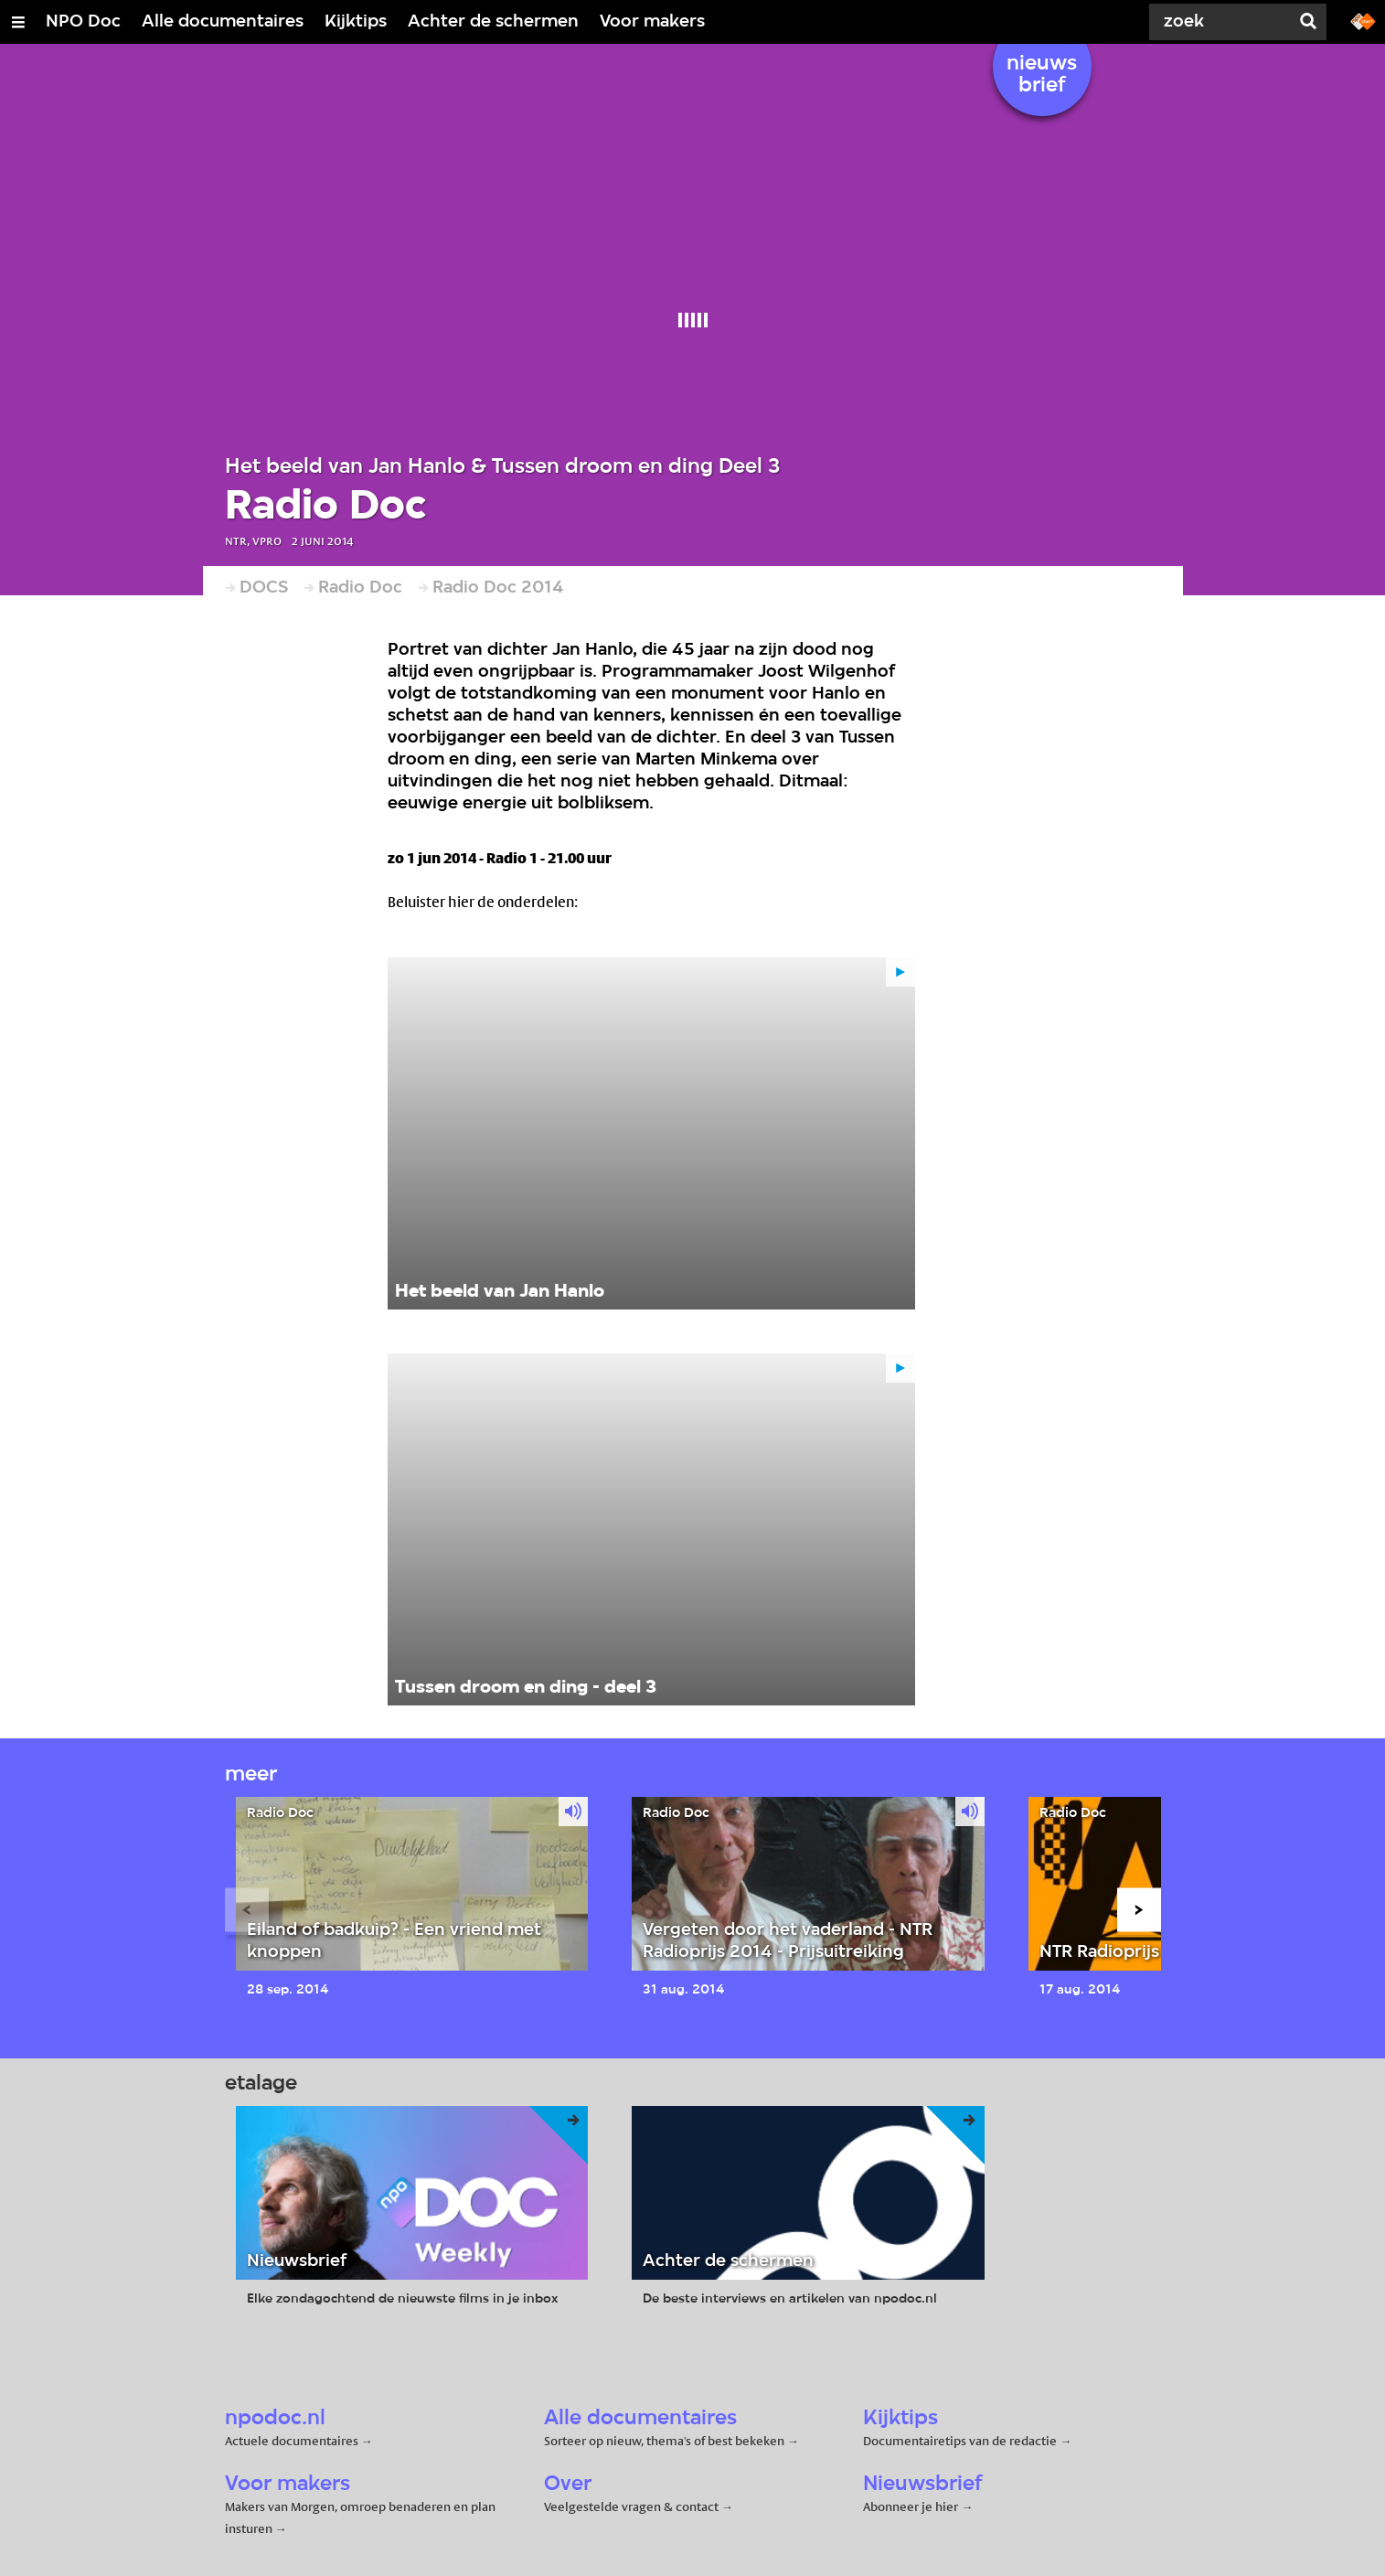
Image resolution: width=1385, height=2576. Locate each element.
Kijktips (356, 22)
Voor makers (652, 22)
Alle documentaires (223, 22)
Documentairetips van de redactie (960, 2440)
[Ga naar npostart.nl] (1363, 20)
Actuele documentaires (291, 2440)
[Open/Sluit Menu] (18, 22)
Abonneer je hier (912, 2506)
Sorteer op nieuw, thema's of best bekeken (664, 2440)
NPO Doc (83, 22)
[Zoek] (1220, 22)
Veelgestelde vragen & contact (631, 2506)
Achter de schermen (493, 22)
